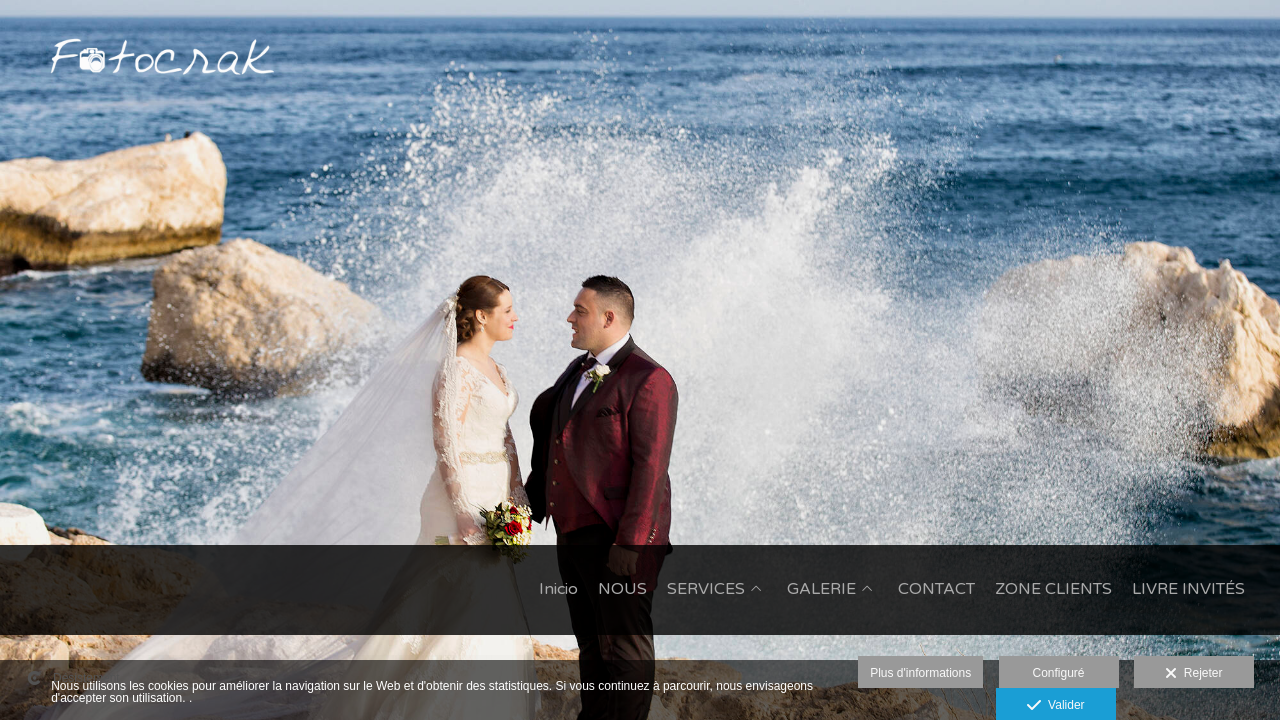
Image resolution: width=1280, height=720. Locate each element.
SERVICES (706, 590)
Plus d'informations (920, 673)
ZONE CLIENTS (1053, 590)
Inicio (558, 590)
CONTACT (936, 590)
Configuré (1059, 673)
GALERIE (821, 590)
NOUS (622, 590)
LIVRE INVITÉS (1188, 590)
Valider (1055, 706)
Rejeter (1193, 674)
